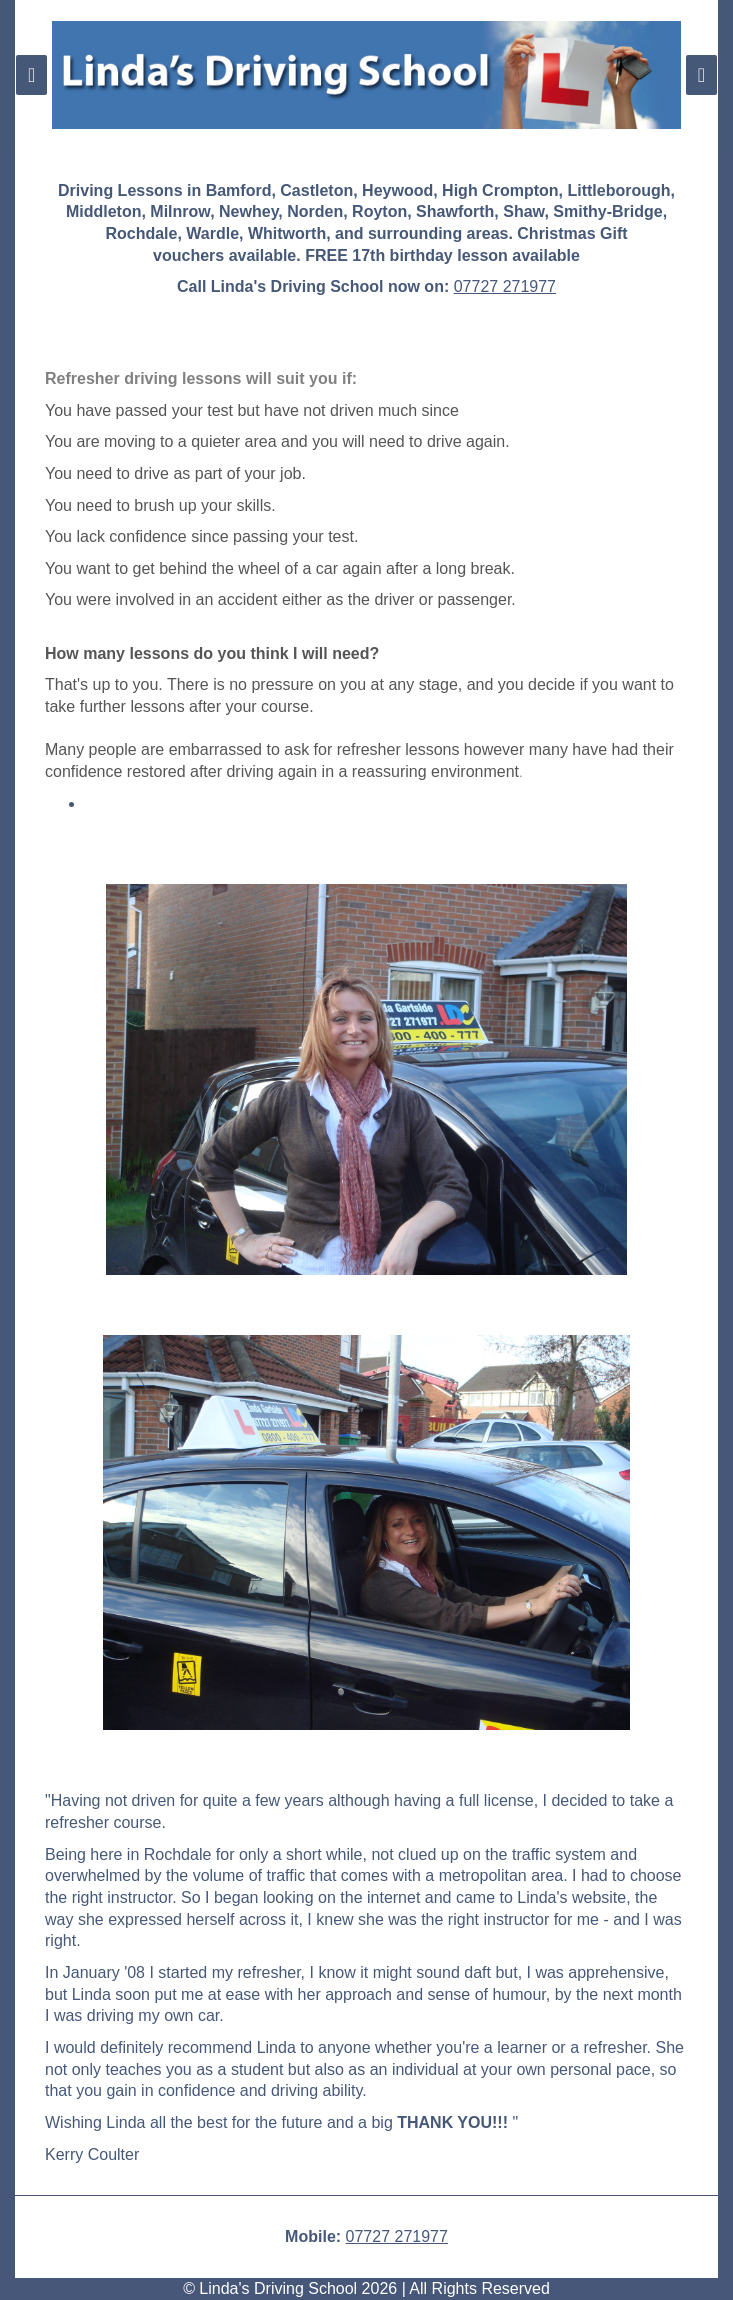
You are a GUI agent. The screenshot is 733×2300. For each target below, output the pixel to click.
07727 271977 (505, 286)
